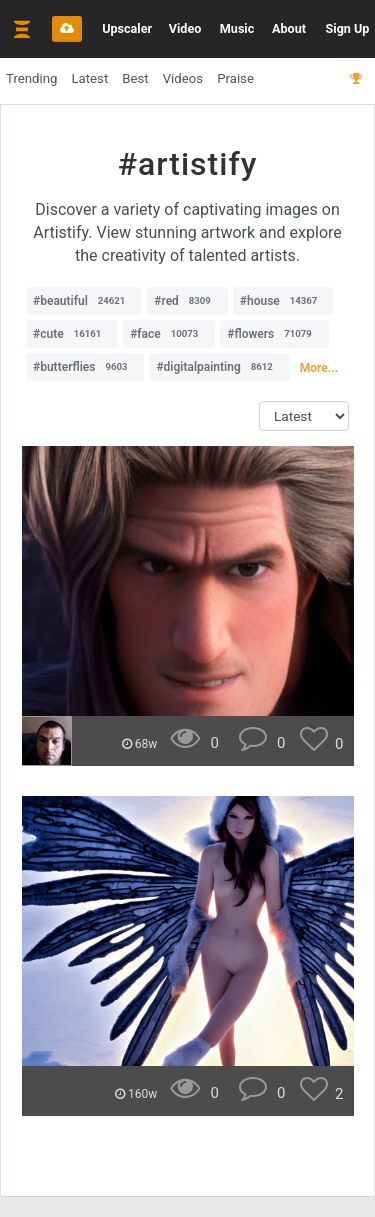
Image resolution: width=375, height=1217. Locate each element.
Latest (89, 78)
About (289, 28)
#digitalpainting (219, 367)
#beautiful (84, 301)
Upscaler (127, 28)
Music (237, 28)
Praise (235, 78)
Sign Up (348, 28)
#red (187, 301)
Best (135, 78)
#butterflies (85, 367)
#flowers (274, 334)
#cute (72, 334)
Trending (31, 78)
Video (185, 28)
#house (284, 301)
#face (169, 334)
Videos (183, 78)
